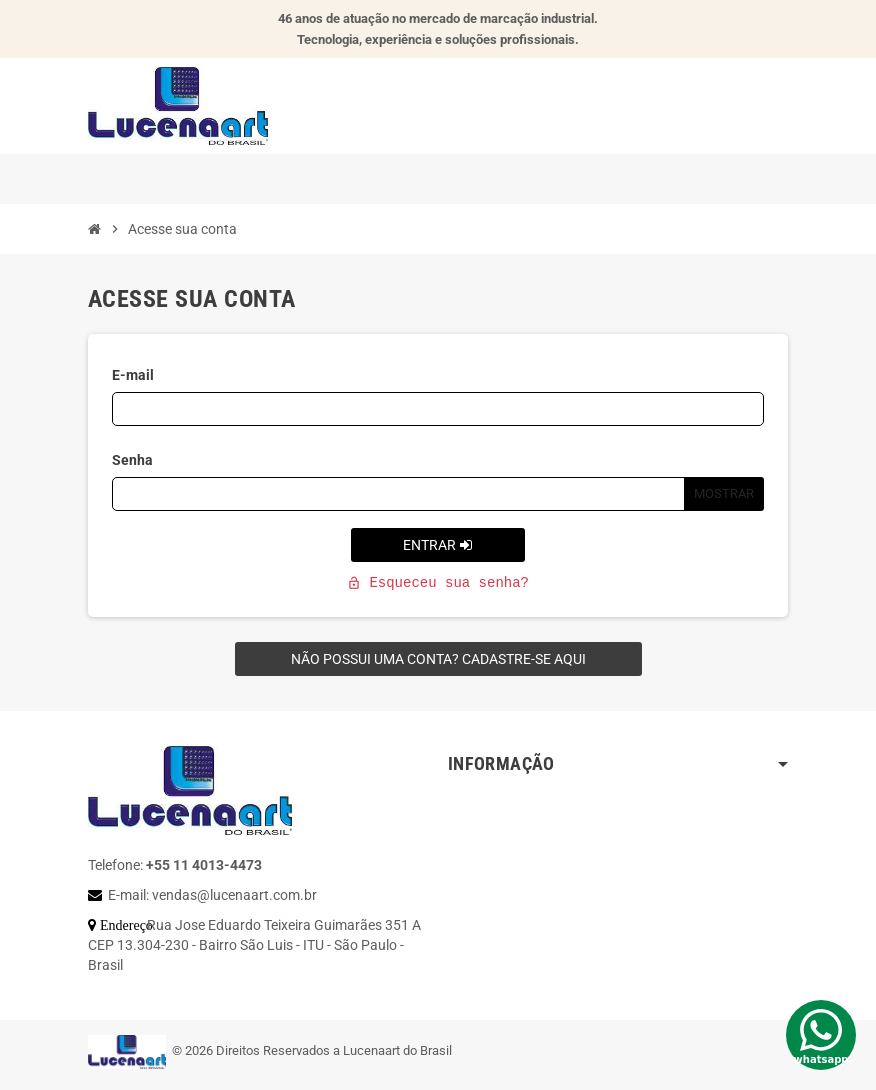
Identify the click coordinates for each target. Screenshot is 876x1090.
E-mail (133, 375)
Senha (132, 460)
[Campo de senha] (398, 494)
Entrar (438, 545)
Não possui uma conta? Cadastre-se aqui (438, 659)
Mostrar (724, 493)
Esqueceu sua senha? (438, 583)
